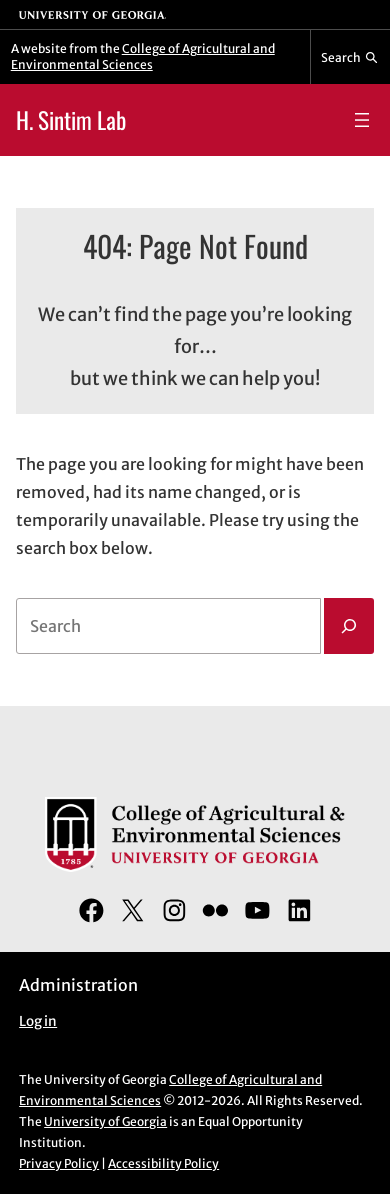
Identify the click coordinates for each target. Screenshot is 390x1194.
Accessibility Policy (163, 1163)
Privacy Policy (59, 1163)
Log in (38, 1021)
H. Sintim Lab (71, 119)
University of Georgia (105, 1121)
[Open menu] (362, 120)
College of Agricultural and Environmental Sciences (143, 56)
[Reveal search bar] (350, 57)
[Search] (349, 626)
